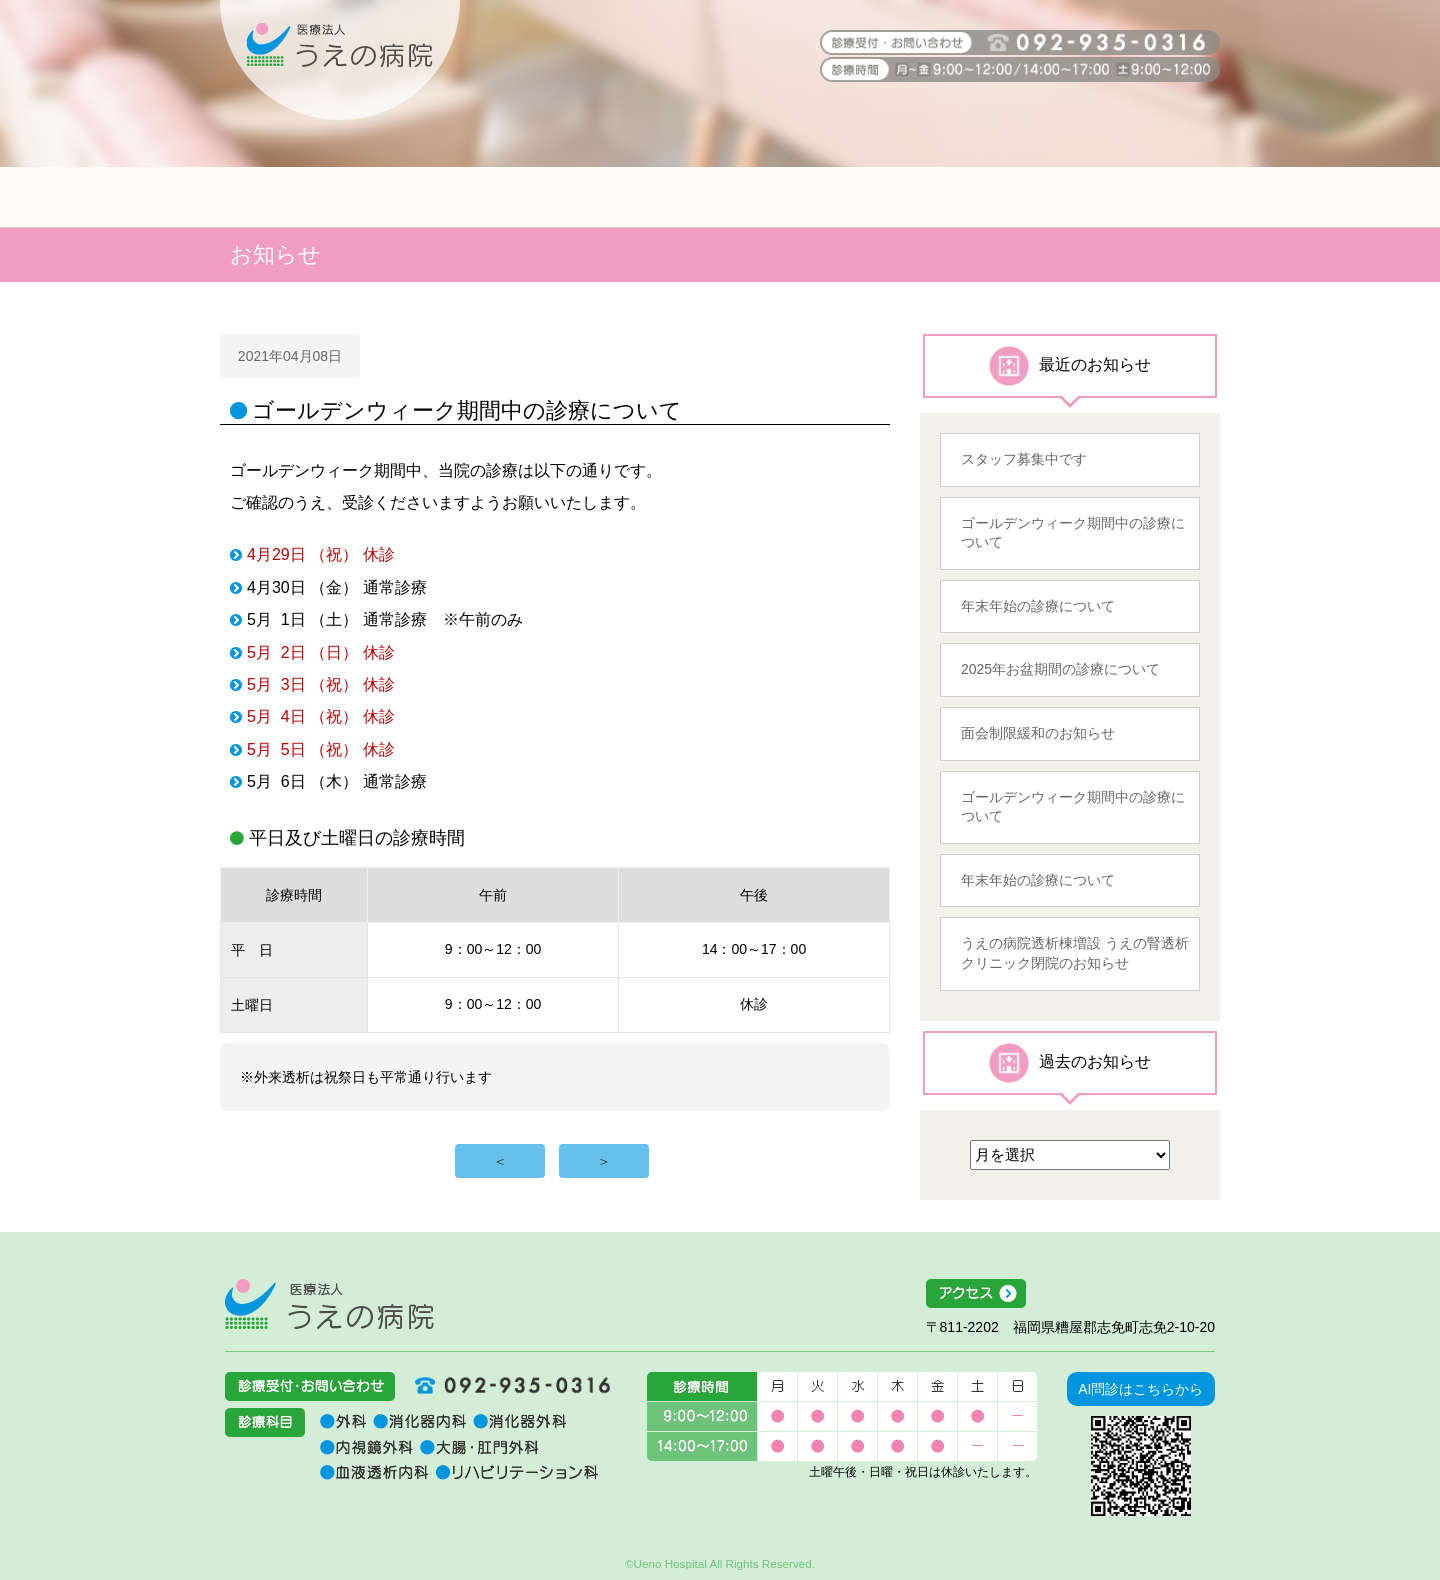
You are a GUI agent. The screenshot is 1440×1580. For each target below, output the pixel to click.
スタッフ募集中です (1024, 459)
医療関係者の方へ (513, 197)
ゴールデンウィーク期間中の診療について (1073, 533)
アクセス (1070, 1294)
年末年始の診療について (1038, 606)
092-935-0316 (505, 1385)
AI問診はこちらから (1140, 1389)
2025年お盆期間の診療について (1060, 669)
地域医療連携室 (928, 197)
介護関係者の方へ (720, 197)
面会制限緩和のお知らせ (1038, 733)
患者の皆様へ (305, 197)
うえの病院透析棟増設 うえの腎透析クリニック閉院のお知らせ (1075, 953)
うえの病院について (1135, 197)
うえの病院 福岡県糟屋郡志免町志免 (340, 60)
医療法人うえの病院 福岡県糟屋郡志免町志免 (329, 1304)
